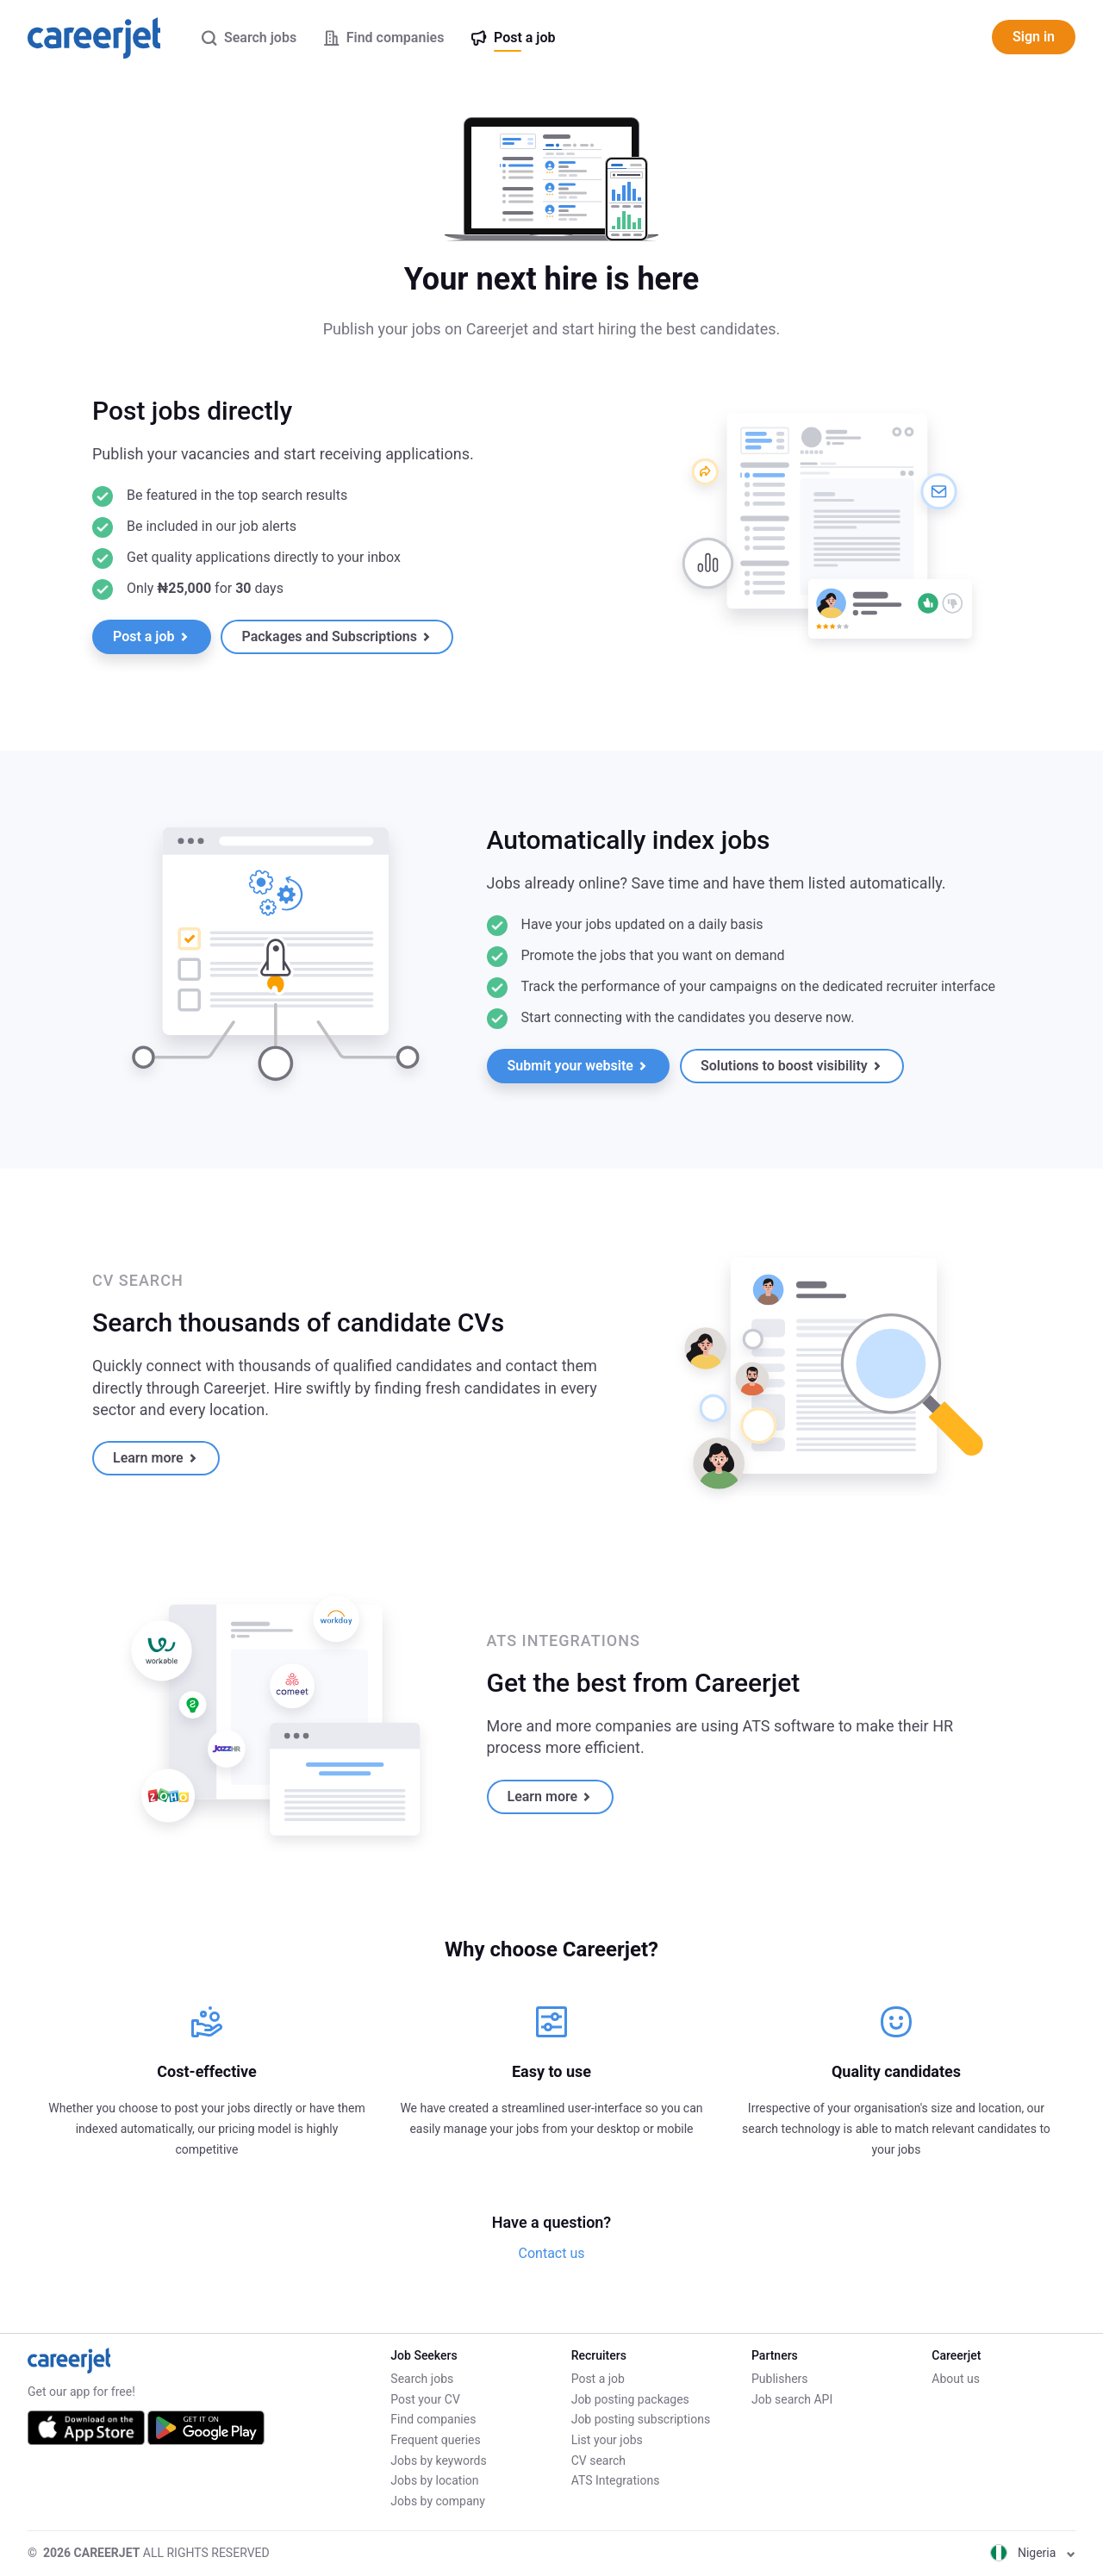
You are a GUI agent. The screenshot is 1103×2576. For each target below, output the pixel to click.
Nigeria (1032, 2553)
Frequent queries (435, 2440)
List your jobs (607, 2440)
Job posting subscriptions (640, 2419)
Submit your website (577, 1065)
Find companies (433, 2419)
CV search (598, 2460)
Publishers (779, 2379)
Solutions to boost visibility (791, 1065)
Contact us (552, 2253)
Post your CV (424, 2399)
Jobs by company (437, 2501)
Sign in (1034, 36)
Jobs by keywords (438, 2460)
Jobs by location (434, 2480)
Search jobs (421, 2379)
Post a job (150, 636)
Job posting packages (630, 2399)
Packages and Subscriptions (335, 636)
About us (956, 2379)
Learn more (155, 1458)
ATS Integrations (615, 2480)
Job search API (791, 2399)
